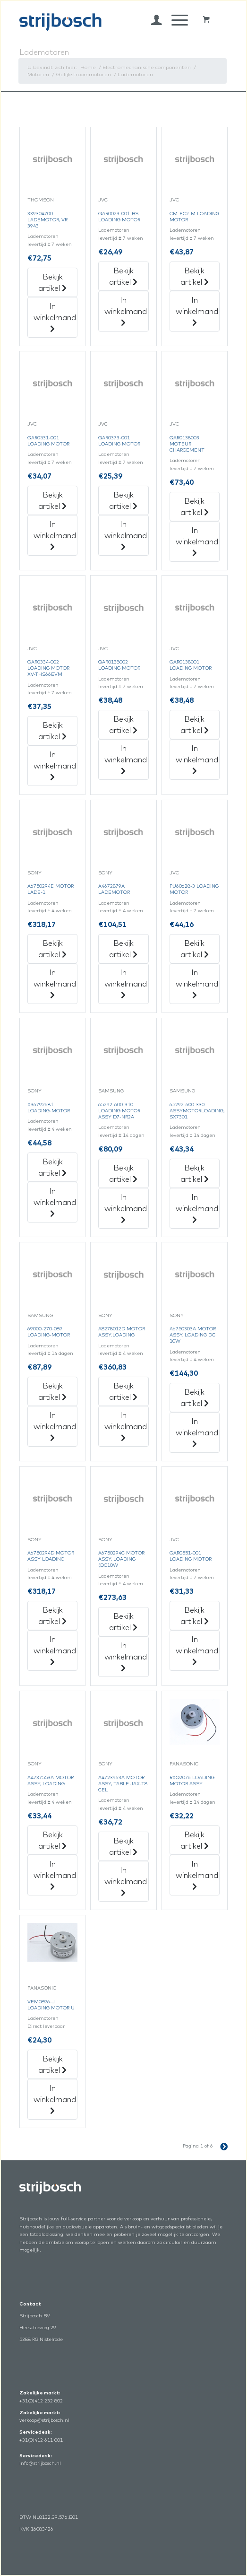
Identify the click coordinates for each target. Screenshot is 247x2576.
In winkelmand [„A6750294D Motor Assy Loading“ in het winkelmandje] (55, 1650)
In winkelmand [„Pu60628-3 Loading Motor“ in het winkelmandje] (197, 983)
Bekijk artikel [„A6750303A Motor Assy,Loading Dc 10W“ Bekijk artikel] (194, 1397)
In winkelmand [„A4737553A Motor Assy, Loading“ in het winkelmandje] (55, 1874)
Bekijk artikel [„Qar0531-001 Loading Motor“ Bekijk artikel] (52, 500)
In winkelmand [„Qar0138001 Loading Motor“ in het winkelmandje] (197, 759)
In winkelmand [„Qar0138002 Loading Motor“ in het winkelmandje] (125, 759)
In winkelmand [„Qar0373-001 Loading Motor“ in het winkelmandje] (125, 534)
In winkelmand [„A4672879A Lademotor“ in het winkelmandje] (125, 983)
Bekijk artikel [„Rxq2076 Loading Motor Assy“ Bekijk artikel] (194, 1840)
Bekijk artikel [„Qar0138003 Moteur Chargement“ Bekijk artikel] (194, 506)
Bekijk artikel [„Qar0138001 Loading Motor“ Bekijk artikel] (194, 724)
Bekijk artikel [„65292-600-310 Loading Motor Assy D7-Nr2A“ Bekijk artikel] (123, 1173)
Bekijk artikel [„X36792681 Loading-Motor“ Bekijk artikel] (52, 1167)
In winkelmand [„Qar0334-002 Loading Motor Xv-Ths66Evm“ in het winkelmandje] (55, 765)
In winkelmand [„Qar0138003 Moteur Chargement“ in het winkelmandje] (197, 541)
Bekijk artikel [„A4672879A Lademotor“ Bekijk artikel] (123, 948)
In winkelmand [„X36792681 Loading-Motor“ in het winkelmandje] (55, 1201)
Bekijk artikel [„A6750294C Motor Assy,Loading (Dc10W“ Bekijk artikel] (123, 1621)
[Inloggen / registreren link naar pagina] (152, 20)
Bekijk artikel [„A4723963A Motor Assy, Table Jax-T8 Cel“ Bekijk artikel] (123, 1846)
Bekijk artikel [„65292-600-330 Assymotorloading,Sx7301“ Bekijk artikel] (194, 1173)
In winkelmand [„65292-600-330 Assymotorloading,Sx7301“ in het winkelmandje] (197, 1207)
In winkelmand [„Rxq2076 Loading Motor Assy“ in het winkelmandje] (197, 1874)
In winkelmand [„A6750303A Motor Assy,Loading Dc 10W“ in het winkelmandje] (197, 1432)
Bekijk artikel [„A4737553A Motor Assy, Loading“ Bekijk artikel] (52, 1840)
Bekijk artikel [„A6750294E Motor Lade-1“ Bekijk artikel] (52, 948)
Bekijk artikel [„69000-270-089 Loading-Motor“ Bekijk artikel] (52, 1391)
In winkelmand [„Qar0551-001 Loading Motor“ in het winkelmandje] (197, 1650)
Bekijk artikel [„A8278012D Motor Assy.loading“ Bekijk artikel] (123, 1391)
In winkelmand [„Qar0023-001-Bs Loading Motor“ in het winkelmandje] (125, 310)
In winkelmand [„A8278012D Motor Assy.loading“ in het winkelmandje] (125, 1425)
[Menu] (175, 20)
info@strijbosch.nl (40, 2463)
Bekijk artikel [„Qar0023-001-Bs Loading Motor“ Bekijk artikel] (123, 276)
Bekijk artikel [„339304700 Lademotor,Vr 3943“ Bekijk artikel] (52, 282)
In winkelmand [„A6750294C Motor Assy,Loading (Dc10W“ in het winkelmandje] (125, 1656)
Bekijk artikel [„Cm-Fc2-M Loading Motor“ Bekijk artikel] (194, 276)
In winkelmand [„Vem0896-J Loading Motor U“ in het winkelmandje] (55, 2098)
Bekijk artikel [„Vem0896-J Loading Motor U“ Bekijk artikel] (52, 2064)
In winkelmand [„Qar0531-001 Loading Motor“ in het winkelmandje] (55, 534)
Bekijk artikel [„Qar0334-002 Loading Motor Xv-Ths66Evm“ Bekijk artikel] (52, 730)
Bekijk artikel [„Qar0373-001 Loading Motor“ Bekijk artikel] (123, 500)
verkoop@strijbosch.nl (44, 2420)
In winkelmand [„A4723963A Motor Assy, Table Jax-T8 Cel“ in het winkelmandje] (125, 1880)
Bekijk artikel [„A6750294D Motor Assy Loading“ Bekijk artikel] (52, 1615)
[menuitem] (152, 20)
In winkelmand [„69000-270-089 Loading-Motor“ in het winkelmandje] (55, 1425)
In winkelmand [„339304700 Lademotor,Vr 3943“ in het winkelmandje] (55, 316)
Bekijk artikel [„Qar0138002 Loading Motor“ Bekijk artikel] (123, 724)
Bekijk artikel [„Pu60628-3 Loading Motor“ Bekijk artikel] (194, 948)
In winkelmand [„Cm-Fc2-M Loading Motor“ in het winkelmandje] (197, 310)
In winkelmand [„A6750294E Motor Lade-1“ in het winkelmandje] (55, 983)
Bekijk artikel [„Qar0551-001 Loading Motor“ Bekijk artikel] (194, 1615)
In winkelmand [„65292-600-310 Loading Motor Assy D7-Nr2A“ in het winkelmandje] (125, 1207)
